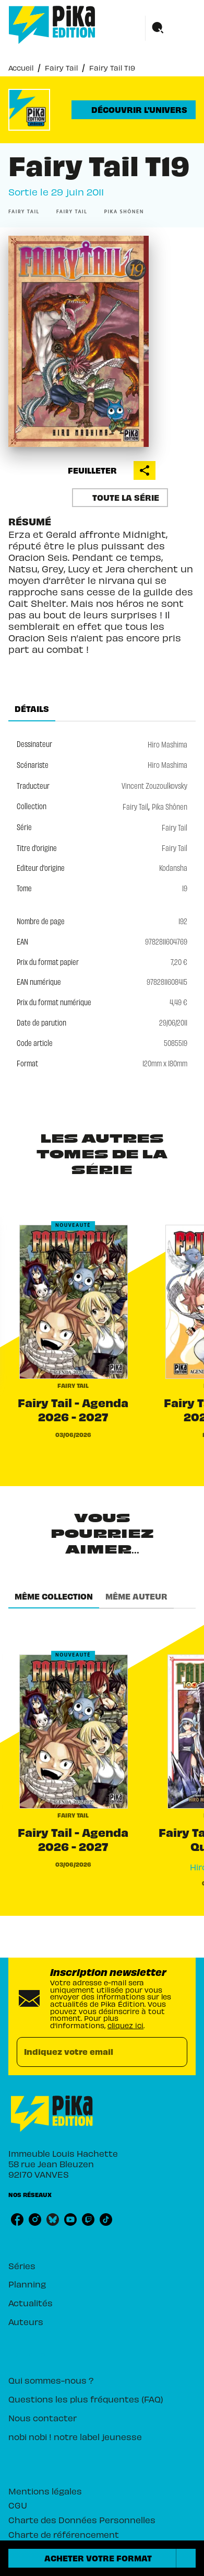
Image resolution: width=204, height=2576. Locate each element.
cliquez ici (125, 2025)
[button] (133, 109)
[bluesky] (53, 2219)
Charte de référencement (63, 2534)
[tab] (31, 708)
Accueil (20, 67)
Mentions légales (45, 2491)
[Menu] (171, 28)
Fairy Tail (61, 67)
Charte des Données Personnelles (81, 2519)
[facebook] (17, 2219)
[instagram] (35, 2219)
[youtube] (70, 2219)
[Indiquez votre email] (89, 2052)
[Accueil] (52, 25)
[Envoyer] (174, 2051)
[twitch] (88, 2219)
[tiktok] (106, 2219)
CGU (17, 2505)
